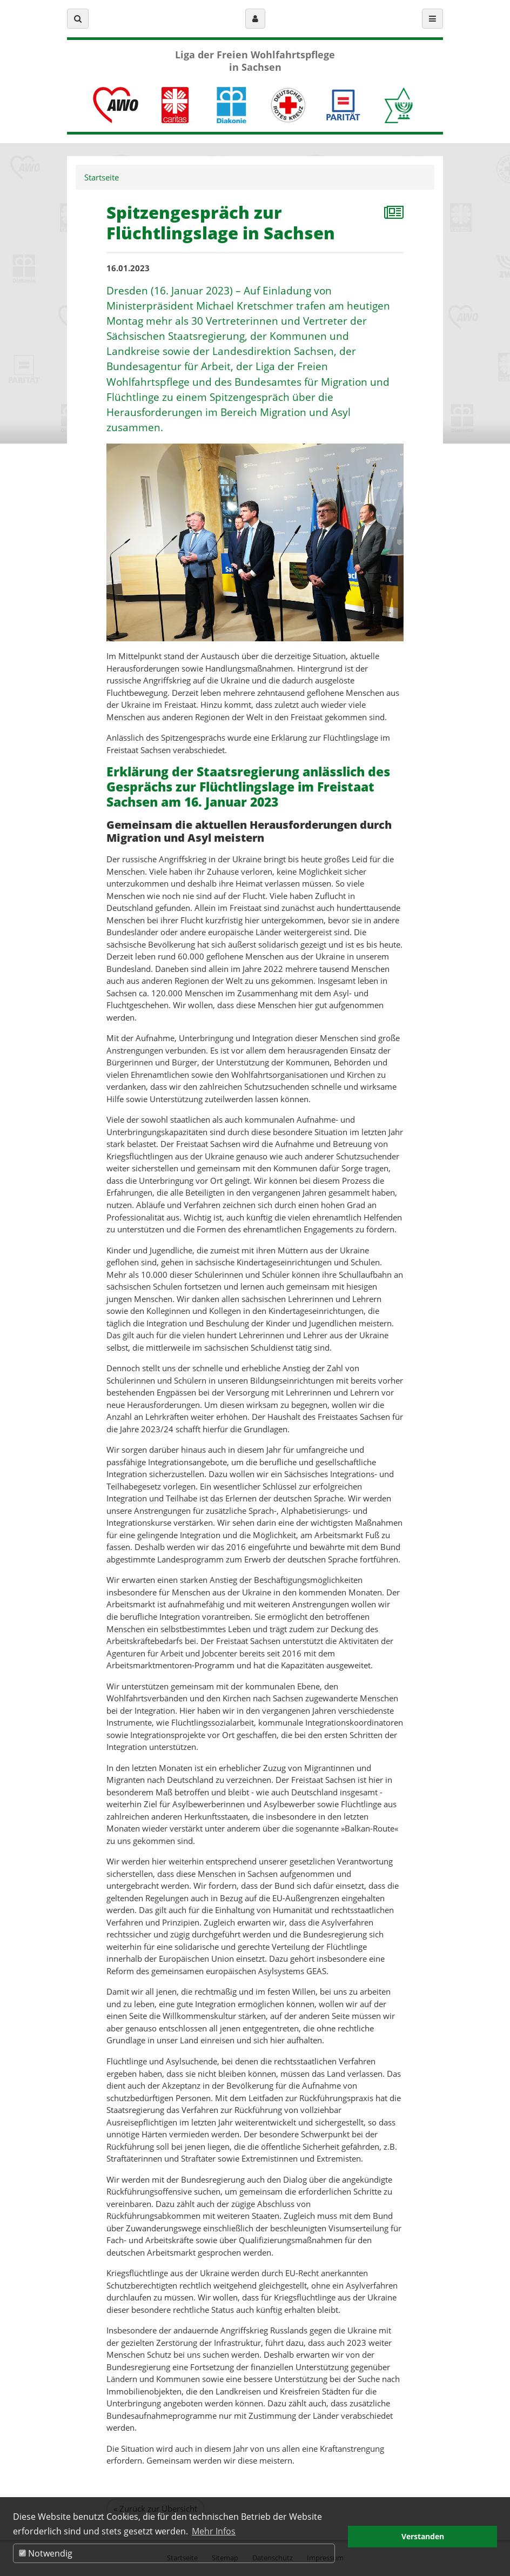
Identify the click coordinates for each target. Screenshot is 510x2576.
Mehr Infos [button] (214, 2531)
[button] (78, 19)
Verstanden (422, 2536)
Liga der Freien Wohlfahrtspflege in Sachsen (255, 61)
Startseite (101, 177)
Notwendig (45, 2553)
